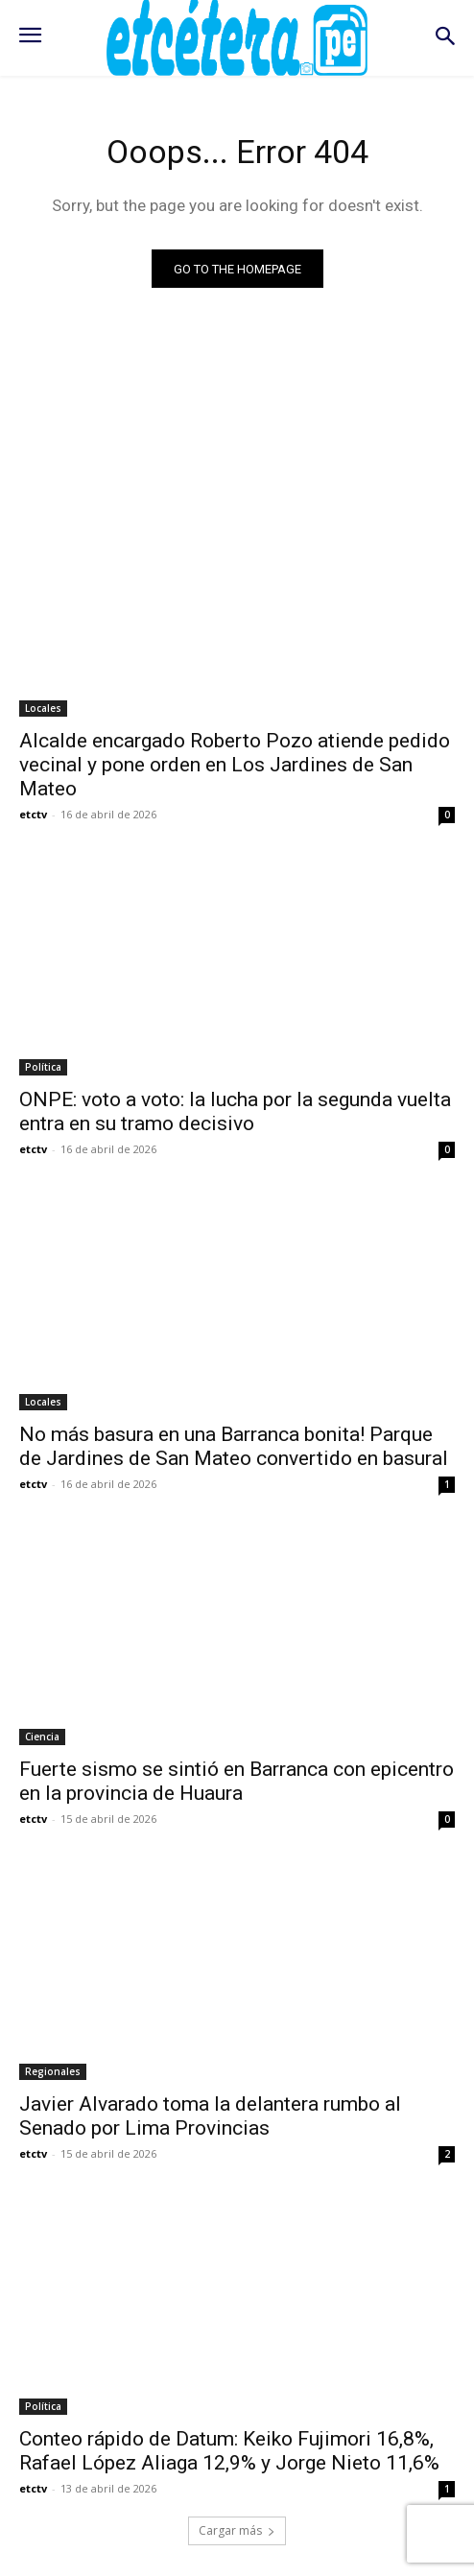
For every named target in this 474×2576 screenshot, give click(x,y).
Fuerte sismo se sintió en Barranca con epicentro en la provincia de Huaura (236, 1781)
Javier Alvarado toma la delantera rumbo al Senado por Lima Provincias (210, 2115)
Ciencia (42, 1736)
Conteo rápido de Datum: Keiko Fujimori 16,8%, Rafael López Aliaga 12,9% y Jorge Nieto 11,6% (229, 2450)
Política (43, 1067)
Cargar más (237, 2530)
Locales (43, 708)
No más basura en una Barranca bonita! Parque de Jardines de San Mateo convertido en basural (233, 1446)
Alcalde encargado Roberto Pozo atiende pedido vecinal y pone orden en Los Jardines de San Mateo (234, 764)
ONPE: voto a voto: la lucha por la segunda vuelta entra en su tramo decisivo (235, 1111)
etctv (33, 814)
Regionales (53, 2071)
